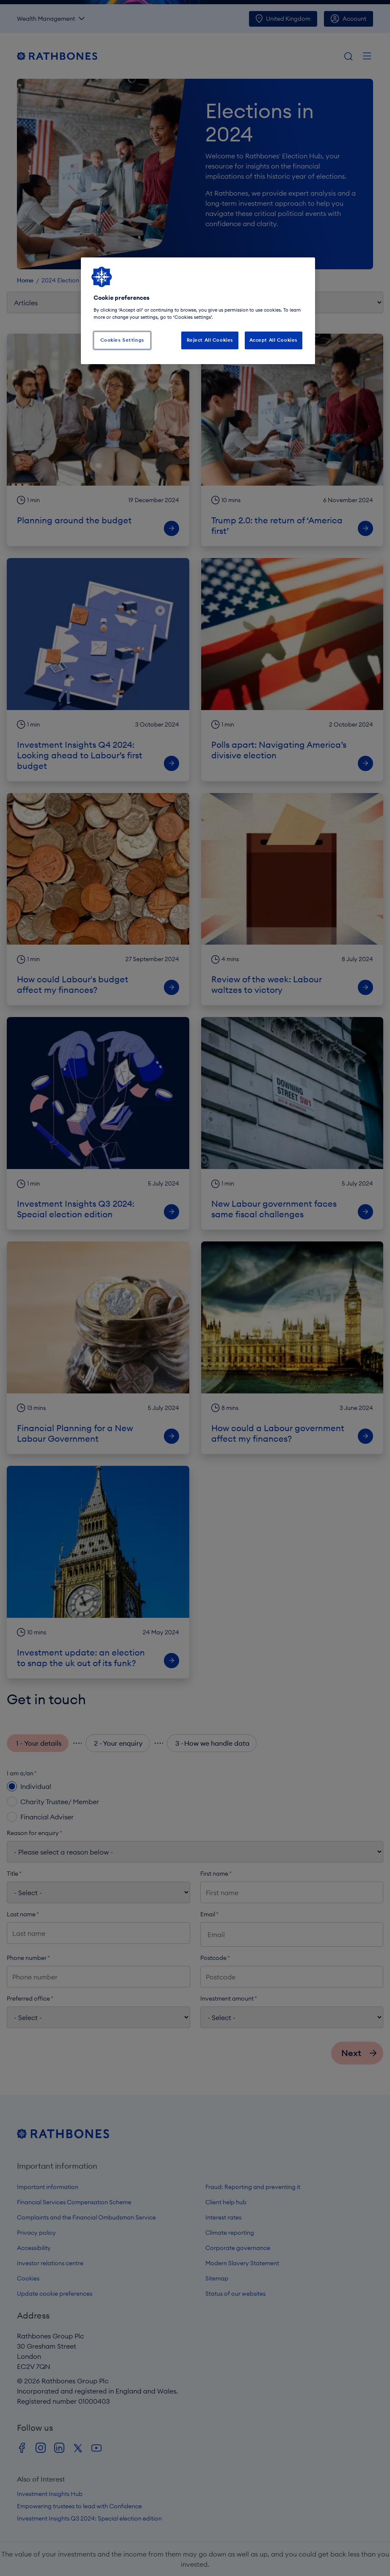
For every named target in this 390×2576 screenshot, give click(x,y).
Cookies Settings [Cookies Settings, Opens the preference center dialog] (122, 340)
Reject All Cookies (210, 340)
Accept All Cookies (273, 340)
